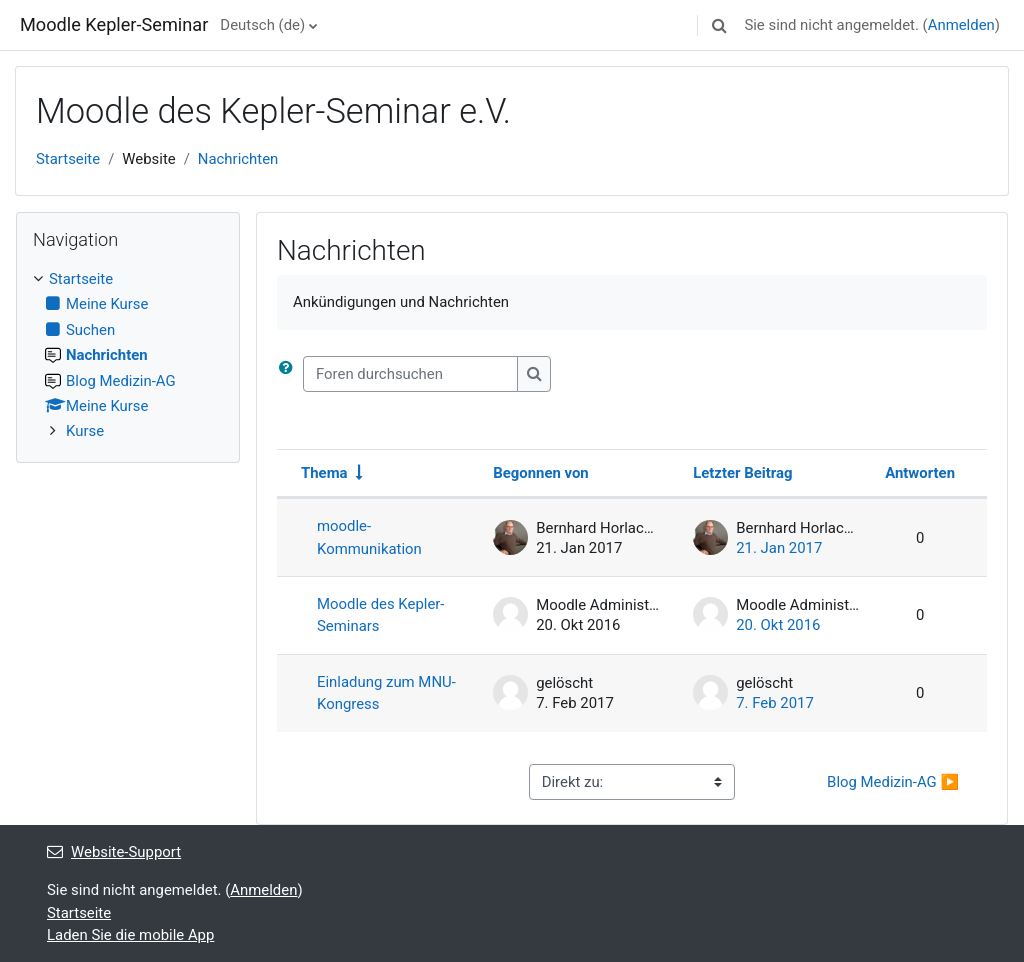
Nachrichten (238, 159)
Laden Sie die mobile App (130, 935)
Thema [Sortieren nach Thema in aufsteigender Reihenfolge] (324, 473)
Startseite (68, 159)
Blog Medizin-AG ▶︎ (893, 782)
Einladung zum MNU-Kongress (386, 693)
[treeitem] (128, 355)
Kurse (85, 431)
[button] (719, 25)
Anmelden (961, 25)
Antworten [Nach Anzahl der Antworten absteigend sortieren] (920, 473)
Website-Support (114, 852)
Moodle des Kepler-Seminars (381, 615)
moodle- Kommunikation (369, 537)
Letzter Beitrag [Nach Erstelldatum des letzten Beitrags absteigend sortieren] (742, 473)
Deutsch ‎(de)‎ (262, 25)
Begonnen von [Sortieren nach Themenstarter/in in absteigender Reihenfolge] (541, 473)
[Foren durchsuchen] (410, 374)
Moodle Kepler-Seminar (114, 24)
